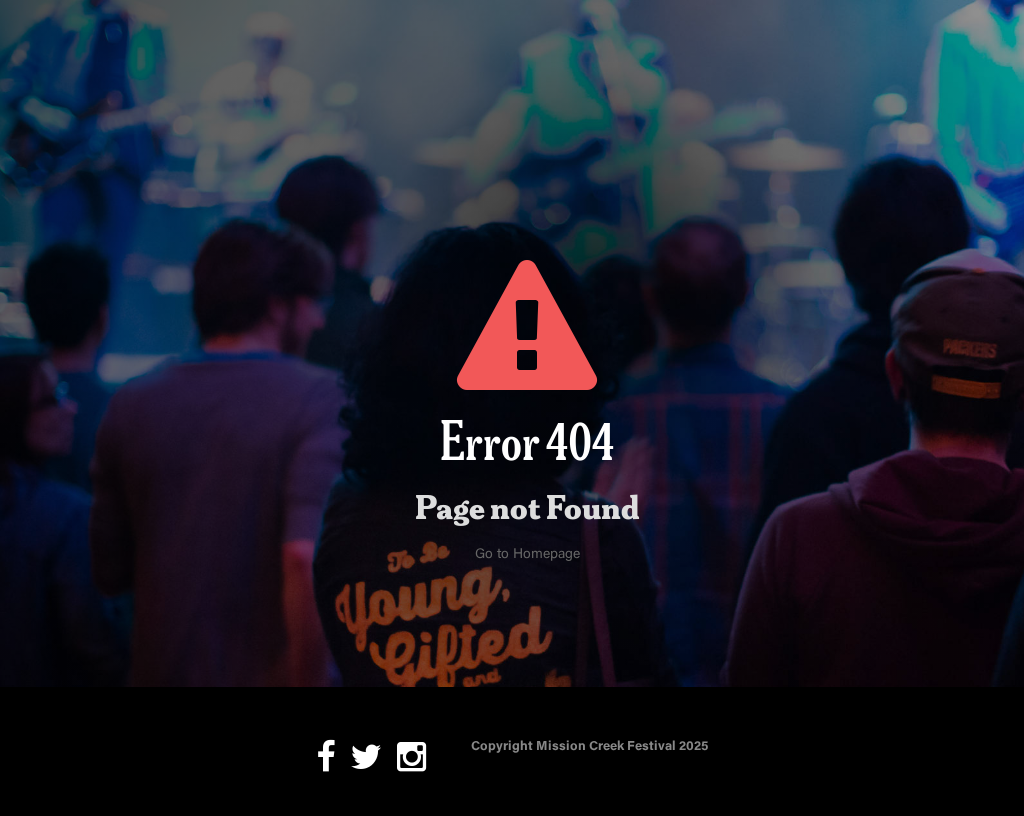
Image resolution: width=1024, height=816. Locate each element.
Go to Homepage (527, 555)
